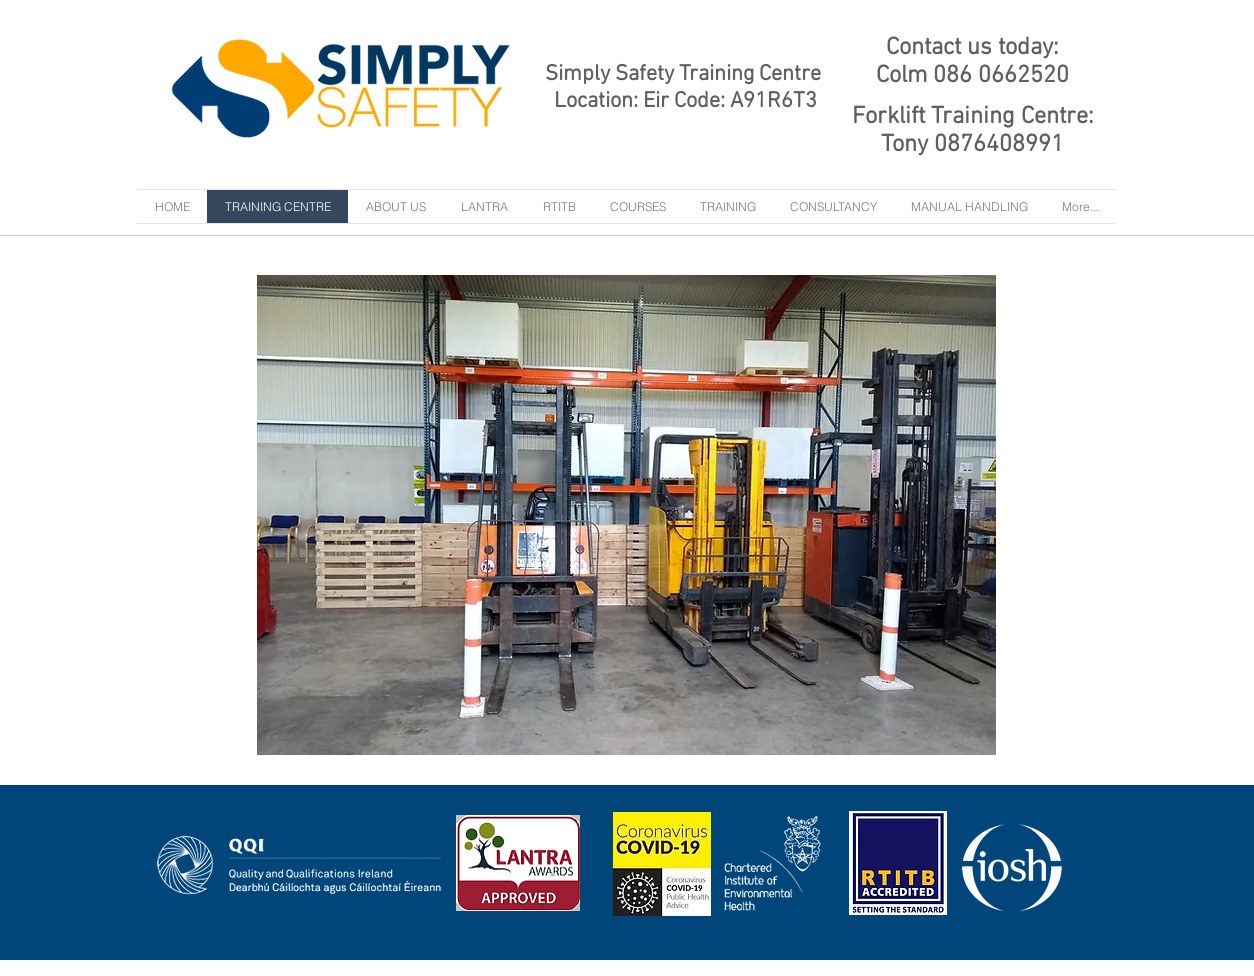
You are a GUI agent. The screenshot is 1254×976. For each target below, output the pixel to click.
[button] (728, 206)
